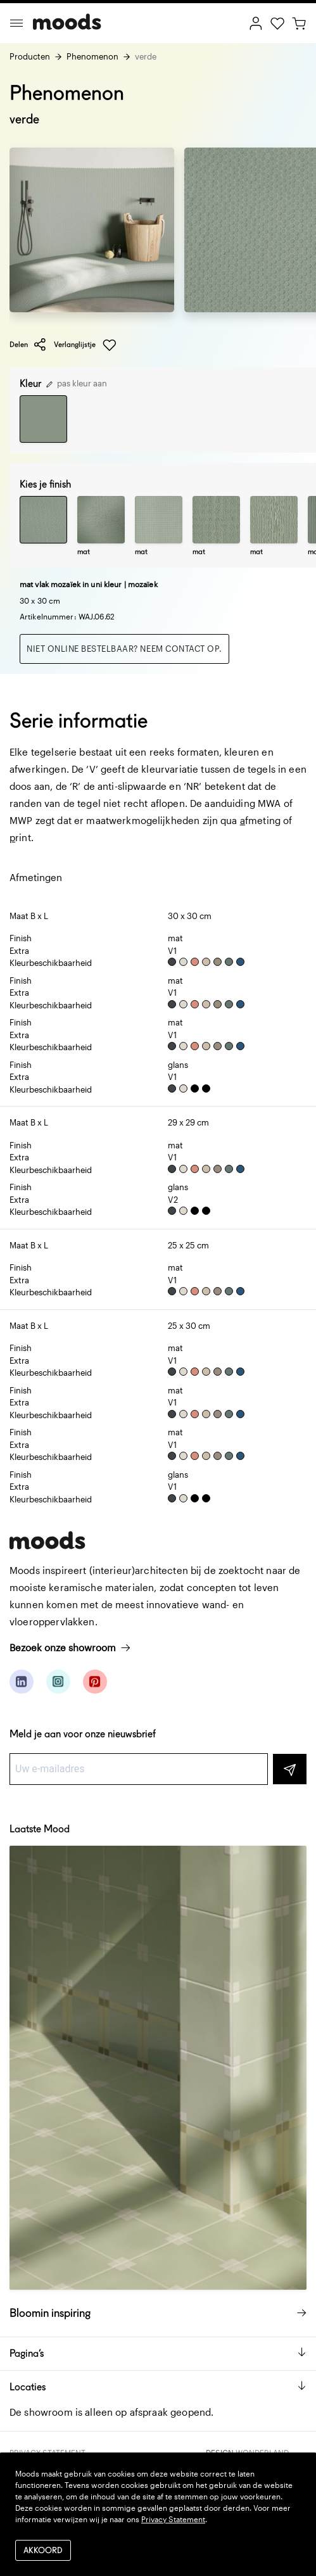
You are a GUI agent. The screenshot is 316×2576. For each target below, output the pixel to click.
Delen (28, 345)
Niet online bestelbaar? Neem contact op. (124, 649)
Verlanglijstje (85, 345)
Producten (29, 56)
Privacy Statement (173, 2519)
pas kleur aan (76, 383)
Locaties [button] (158, 2387)
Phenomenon (92, 56)
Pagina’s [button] (158, 2353)
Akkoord (43, 2550)
